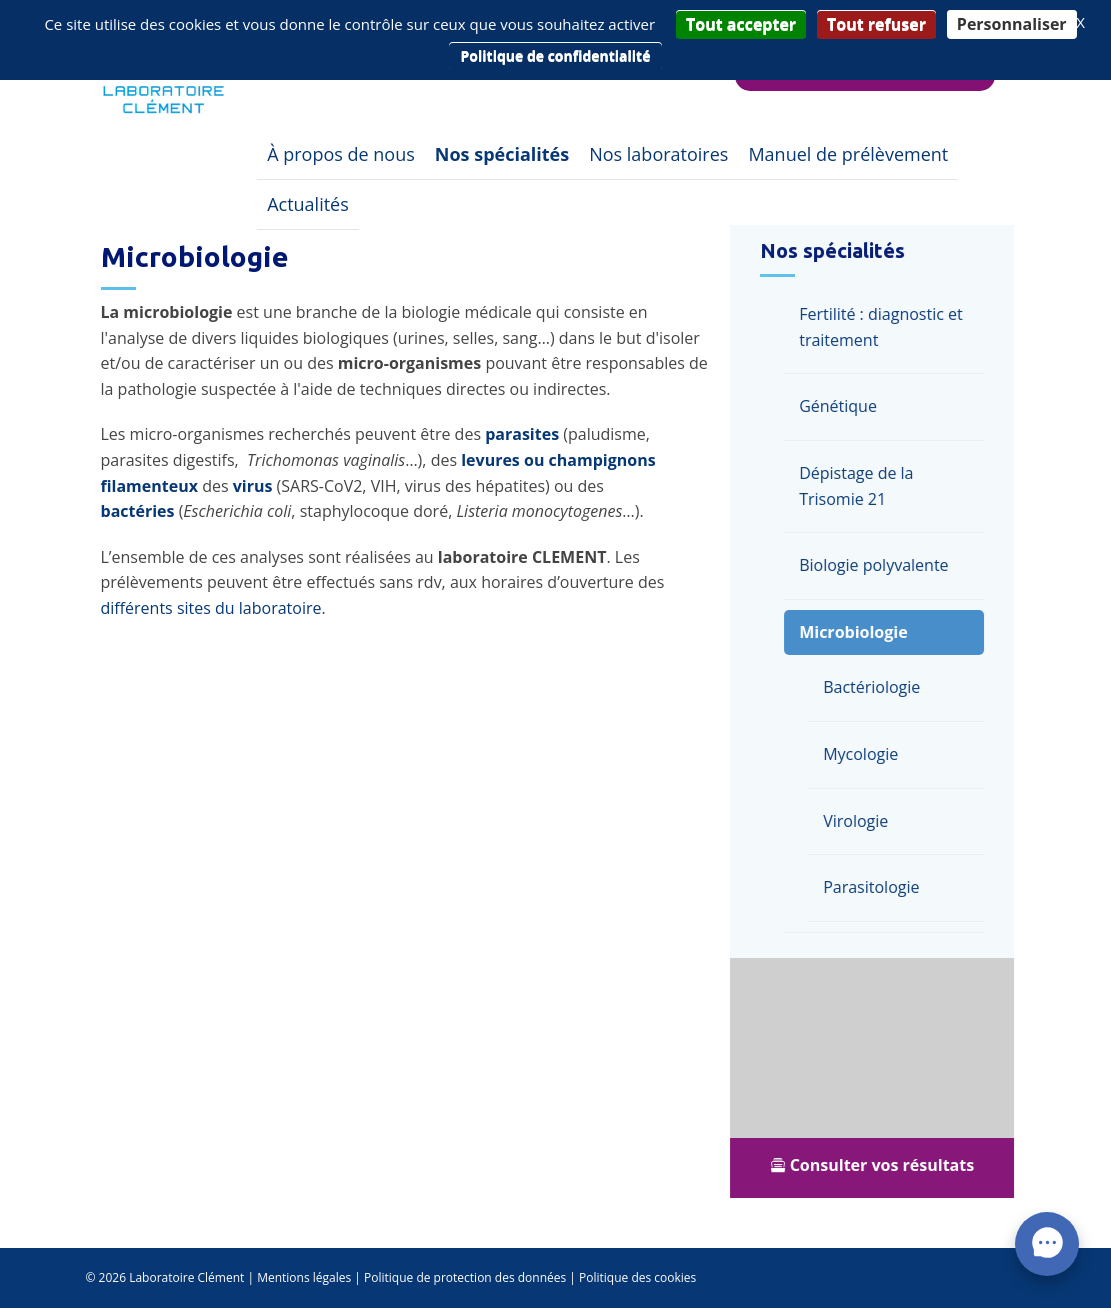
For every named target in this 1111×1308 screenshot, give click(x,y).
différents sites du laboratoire (211, 608)
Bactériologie (876, 687)
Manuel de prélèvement (848, 154)
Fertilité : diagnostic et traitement (886, 327)
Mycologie (865, 754)
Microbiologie (858, 632)
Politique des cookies (637, 1277)
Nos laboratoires (658, 154)
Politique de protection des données (465, 1277)
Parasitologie (876, 887)
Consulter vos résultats (876, 1165)
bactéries (138, 511)
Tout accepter (741, 24)
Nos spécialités (502, 154)
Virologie (860, 821)
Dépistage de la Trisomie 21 (861, 486)
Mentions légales (304, 1277)
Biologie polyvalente (878, 565)
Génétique (843, 406)
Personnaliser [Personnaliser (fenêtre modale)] (1012, 24)
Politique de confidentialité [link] (556, 55)
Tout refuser (876, 24)
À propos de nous (341, 154)
